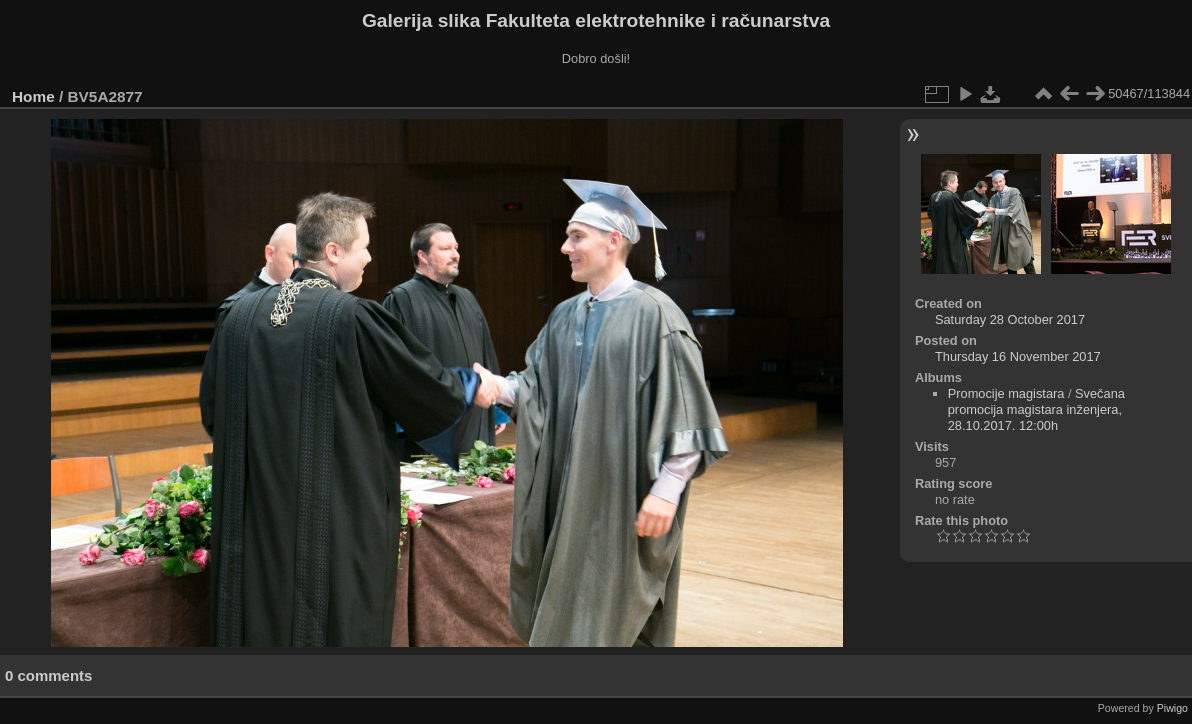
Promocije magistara (1006, 393)
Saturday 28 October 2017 (1010, 319)
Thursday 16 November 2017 (1018, 356)
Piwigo (1172, 708)
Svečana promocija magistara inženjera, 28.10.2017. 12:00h (1036, 409)
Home (33, 96)
